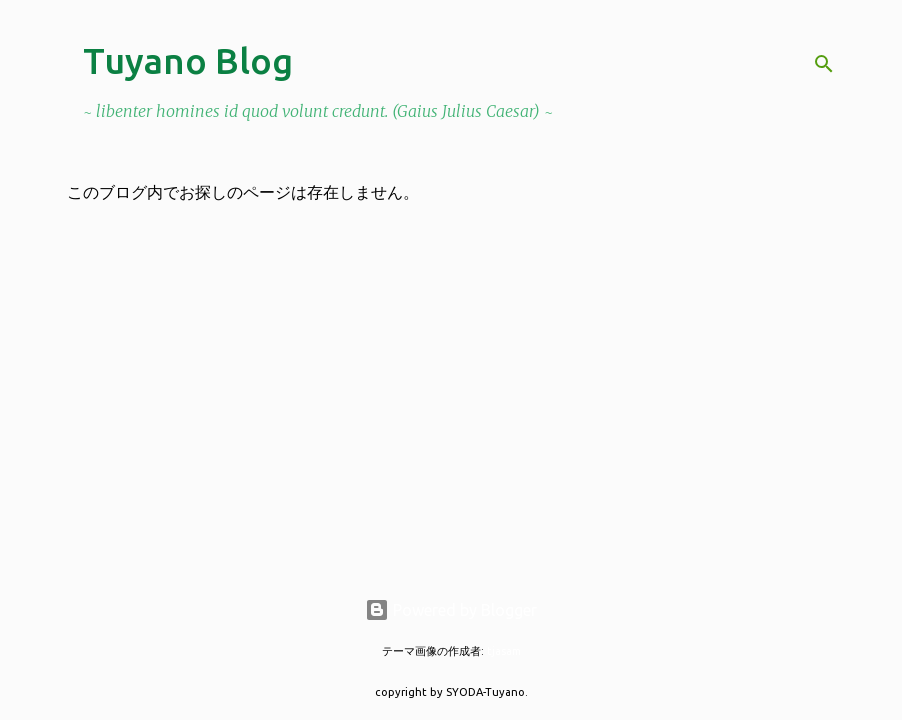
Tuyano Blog (188, 60)
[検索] (824, 64)
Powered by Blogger (451, 610)
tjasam (504, 651)
